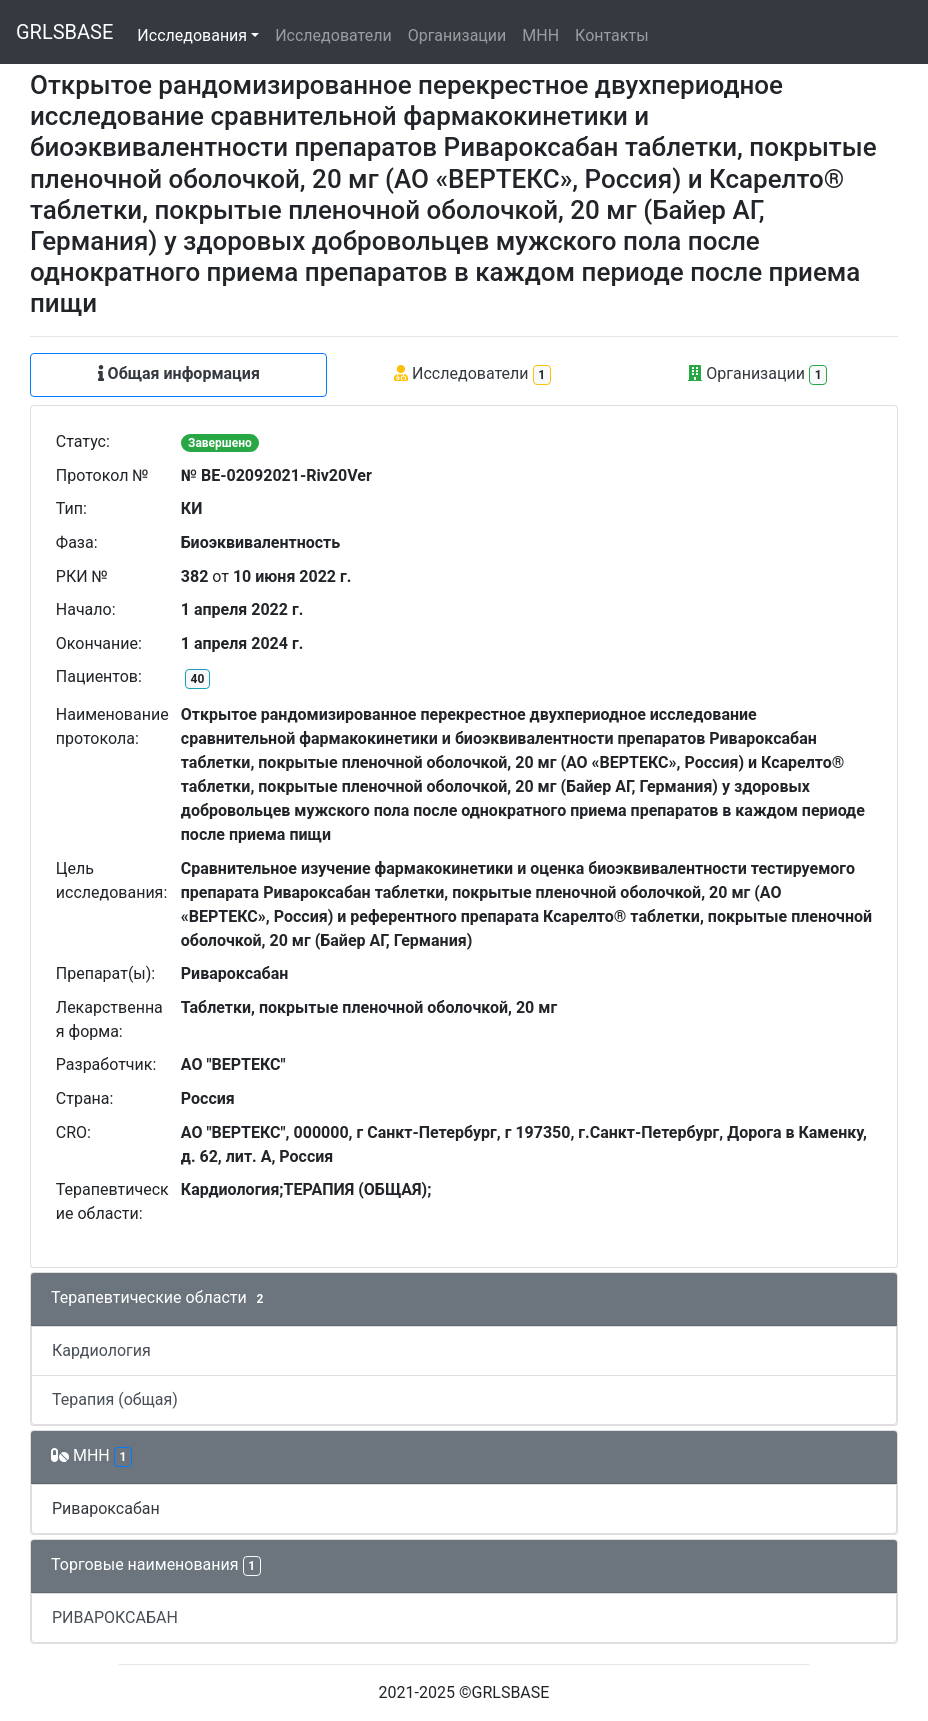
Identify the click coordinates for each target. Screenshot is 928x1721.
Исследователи (333, 35)
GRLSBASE (64, 32)
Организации (457, 35)
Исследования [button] (192, 35)
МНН (540, 35)
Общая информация (179, 373)
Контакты (611, 35)
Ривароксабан (106, 1508)
